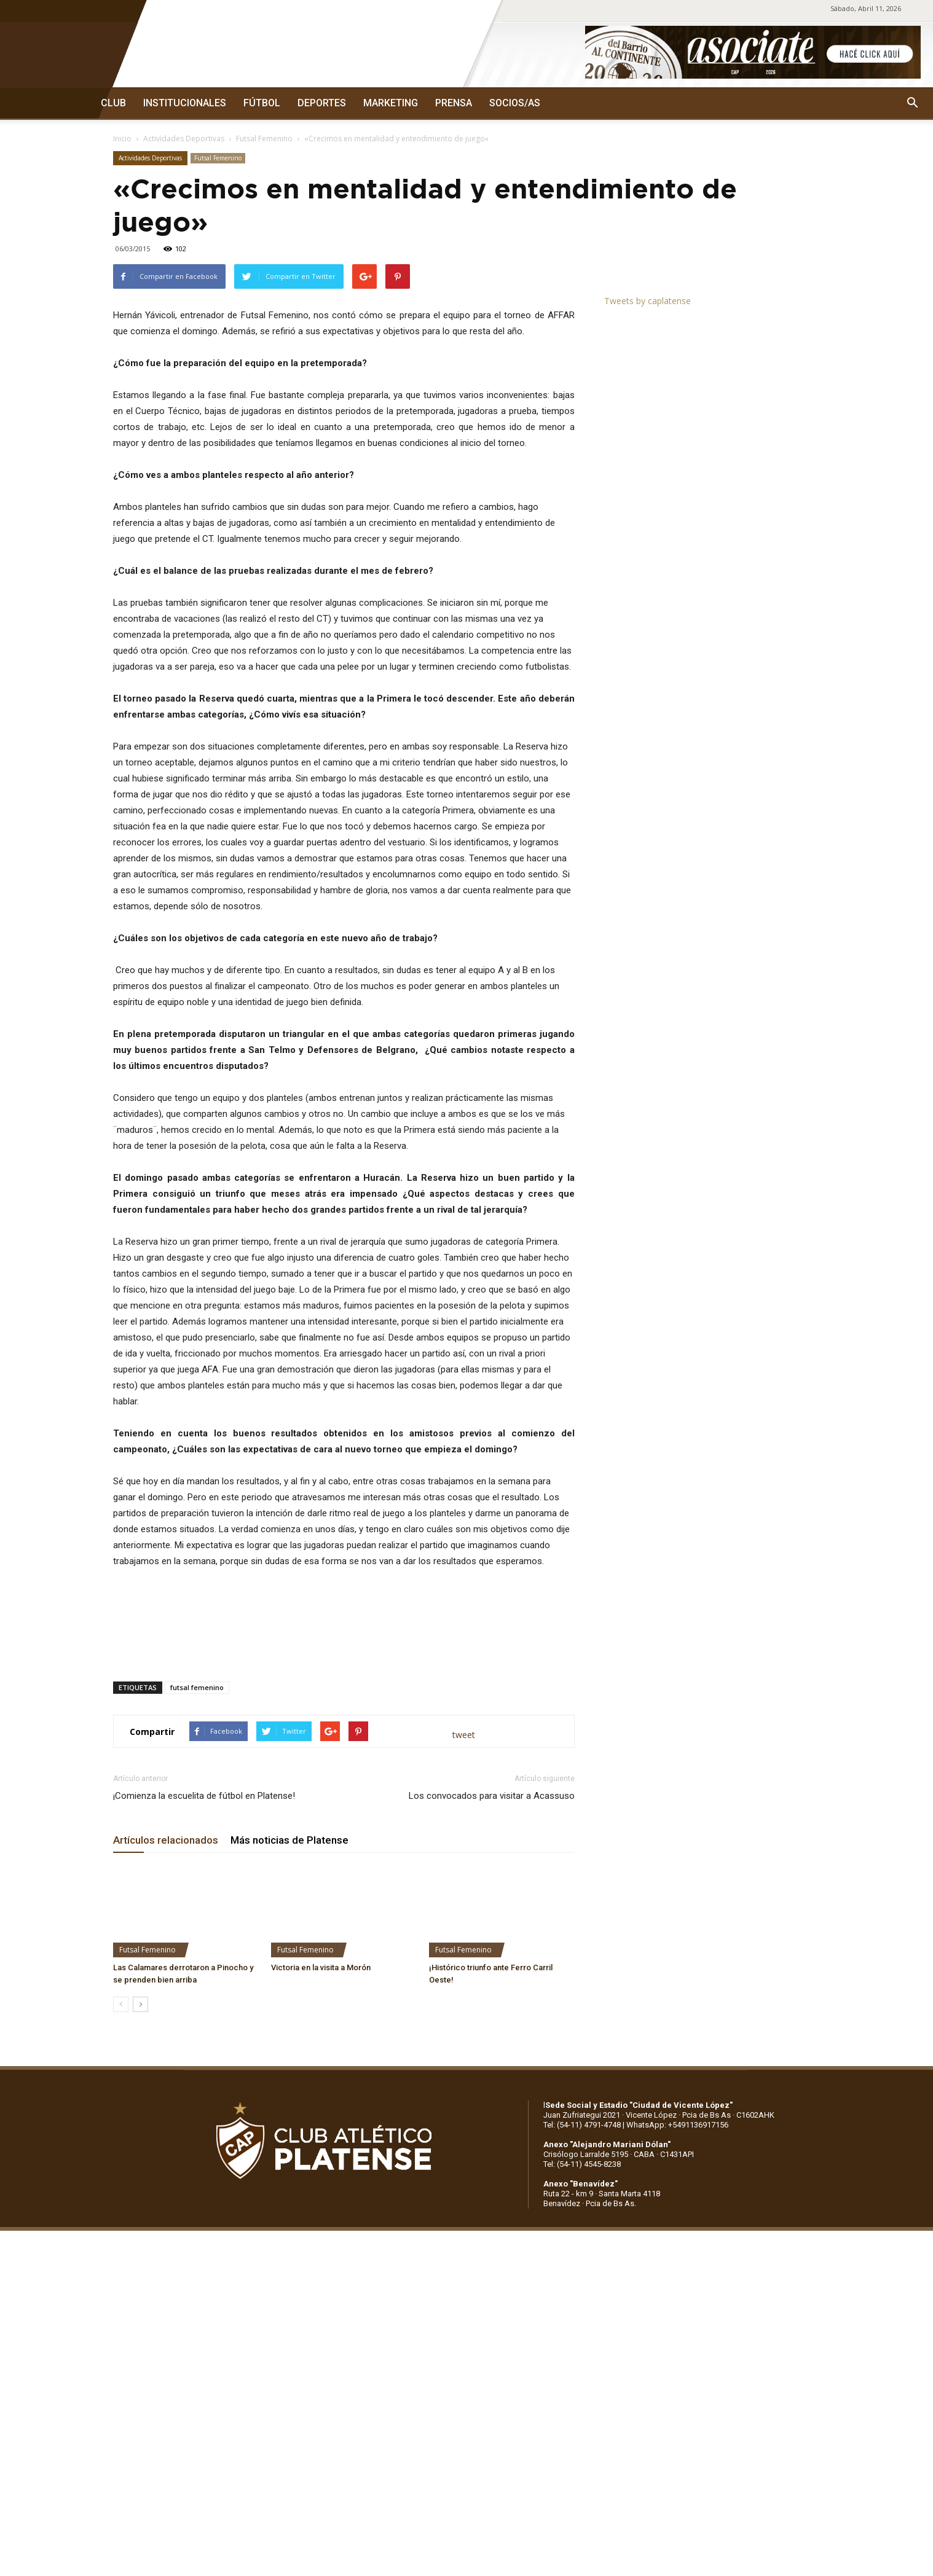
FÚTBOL (261, 103)
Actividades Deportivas (183, 138)
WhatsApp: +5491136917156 (677, 2124)
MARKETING (390, 103)
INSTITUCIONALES (184, 103)
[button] (912, 103)
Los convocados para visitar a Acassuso (492, 1795)
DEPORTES (321, 103)
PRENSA (453, 103)
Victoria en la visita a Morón (321, 1967)
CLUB (113, 103)
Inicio (122, 138)
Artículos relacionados (165, 1840)
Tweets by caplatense (647, 301)
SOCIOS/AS (514, 103)
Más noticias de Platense (289, 1840)
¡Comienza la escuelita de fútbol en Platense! (204, 1795)
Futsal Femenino (264, 138)
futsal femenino (197, 1687)
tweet (463, 1734)
